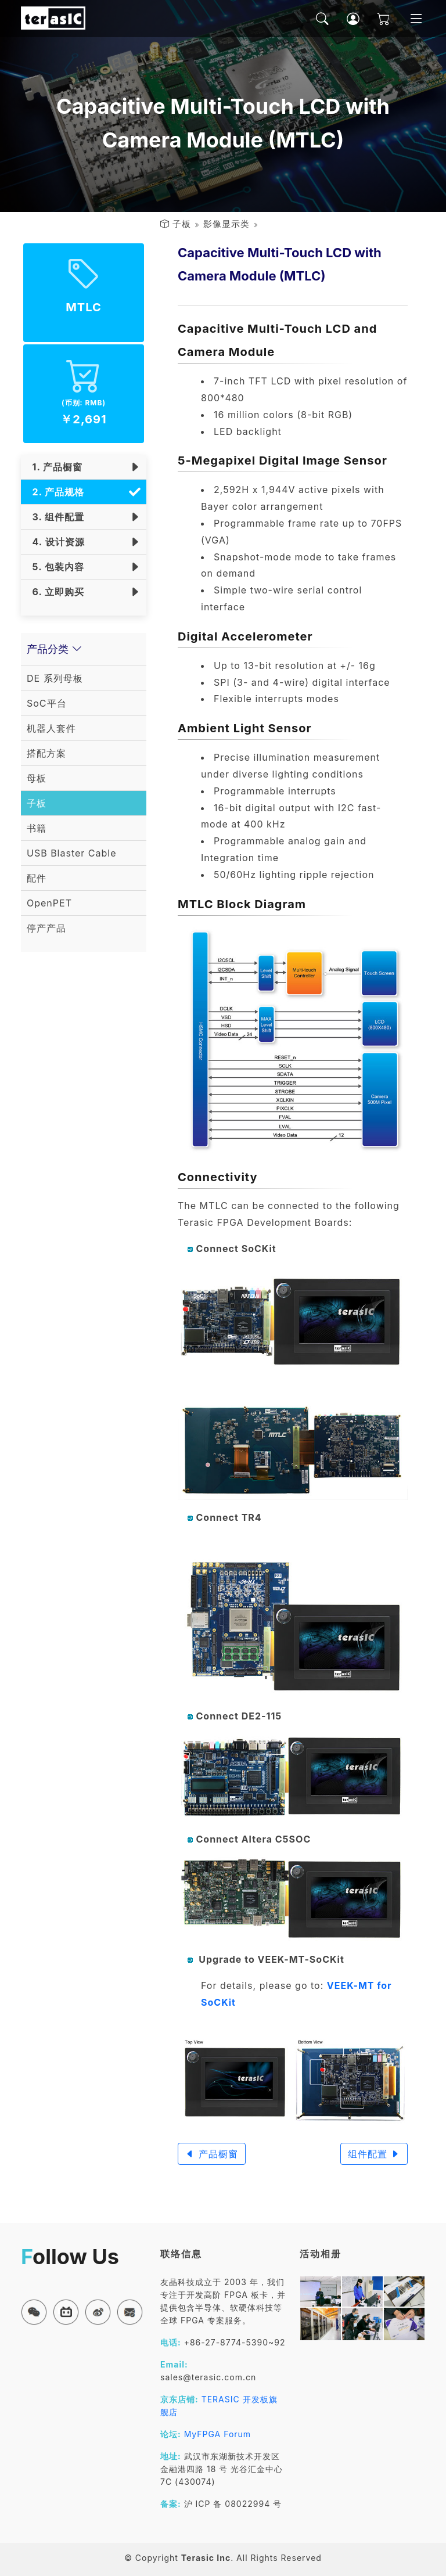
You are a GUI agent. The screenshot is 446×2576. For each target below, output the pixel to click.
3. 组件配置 (55, 517)
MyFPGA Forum (217, 2434)
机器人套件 (51, 728)
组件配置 (374, 2154)
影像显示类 (226, 223)
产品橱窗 (211, 2154)
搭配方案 (46, 753)
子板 (181, 223)
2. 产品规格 (55, 492)
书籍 (36, 828)
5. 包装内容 (55, 567)
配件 (36, 878)
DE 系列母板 (55, 678)
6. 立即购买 (55, 592)
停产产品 (46, 928)
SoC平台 (47, 703)
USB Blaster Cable (72, 853)
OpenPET (49, 903)
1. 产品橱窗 (54, 467)
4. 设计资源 (56, 542)
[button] (34, 2312)
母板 (36, 778)
